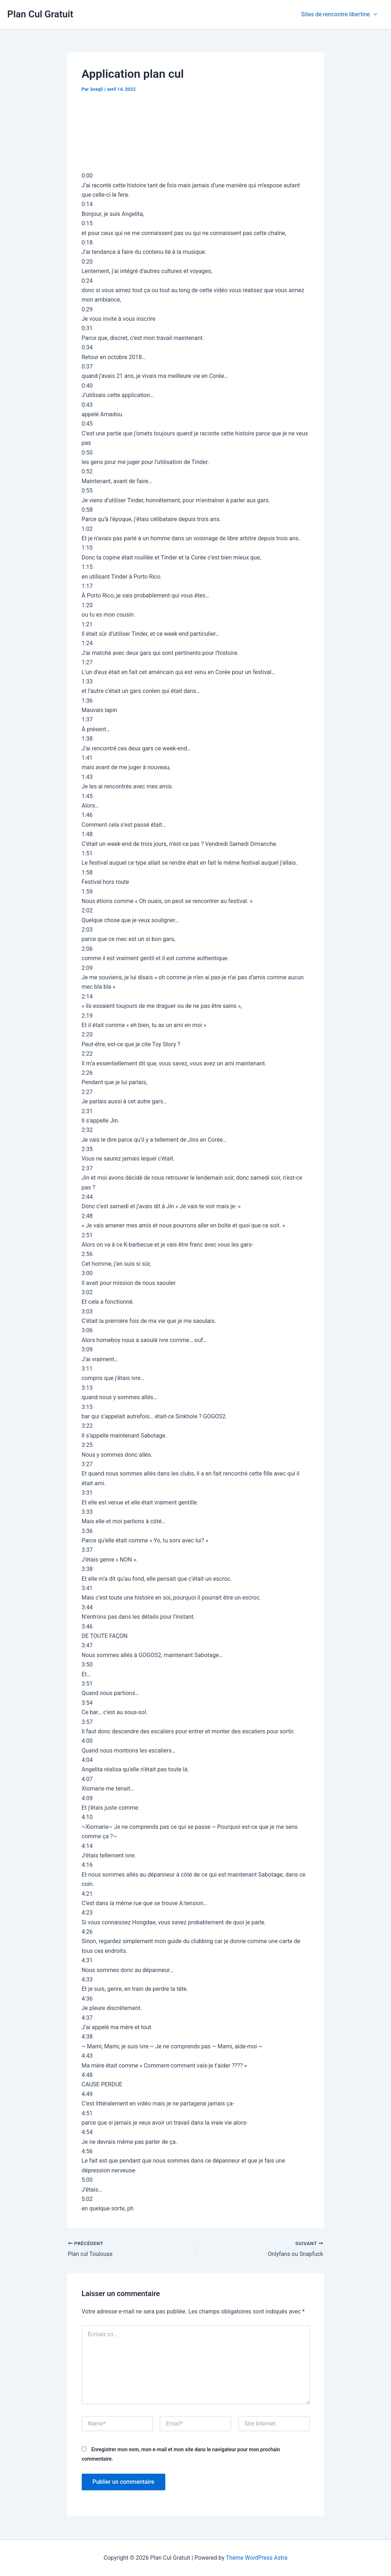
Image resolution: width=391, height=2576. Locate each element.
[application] (374, 14)
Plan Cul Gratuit (40, 14)
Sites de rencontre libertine (340, 14)
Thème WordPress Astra (256, 2557)
